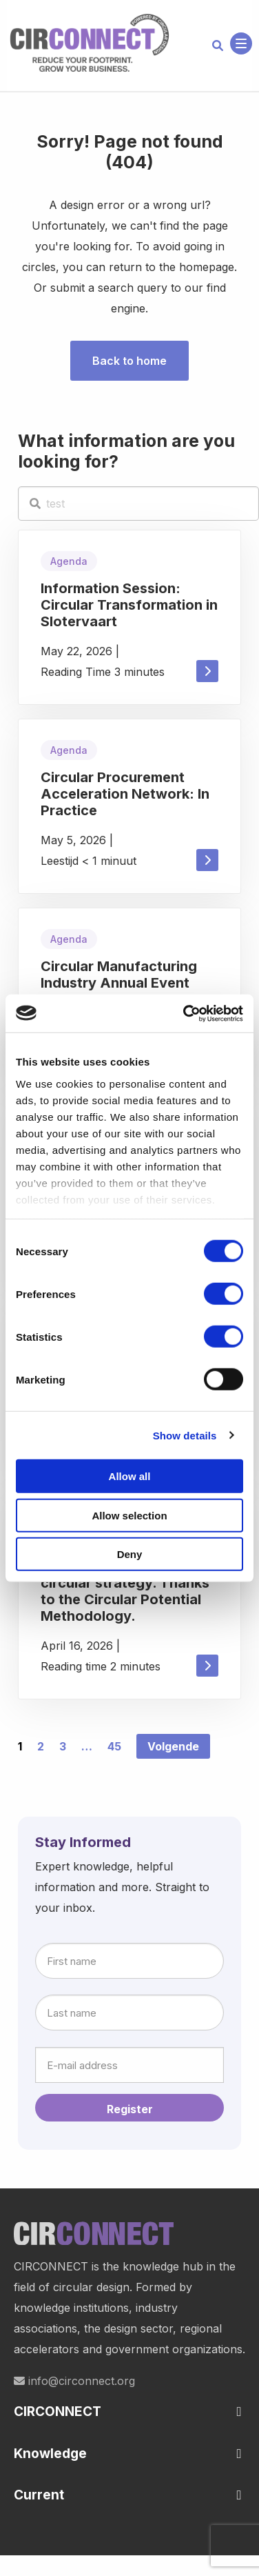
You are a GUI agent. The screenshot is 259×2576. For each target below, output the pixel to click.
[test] (138, 503)
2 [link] (40, 1746)
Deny (130, 1554)
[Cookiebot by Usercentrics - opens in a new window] (184, 1013)
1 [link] (20, 1746)
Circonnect (89, 43)
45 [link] (114, 1746)
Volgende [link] (173, 1746)
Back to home (129, 361)
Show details (185, 1435)
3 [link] (62, 1746)
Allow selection (129, 1515)
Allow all (130, 1476)
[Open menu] (241, 43)
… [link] (86, 1746)
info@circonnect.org (74, 2381)
